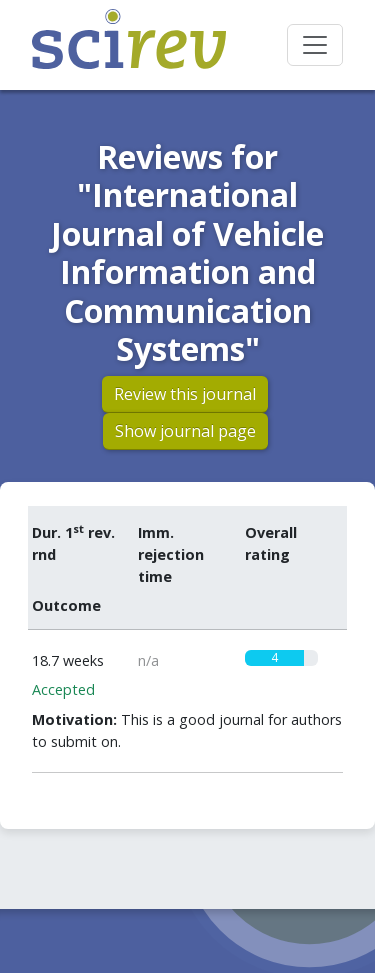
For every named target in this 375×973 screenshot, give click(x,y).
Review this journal (185, 394)
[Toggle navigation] (315, 45)
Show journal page (185, 431)
